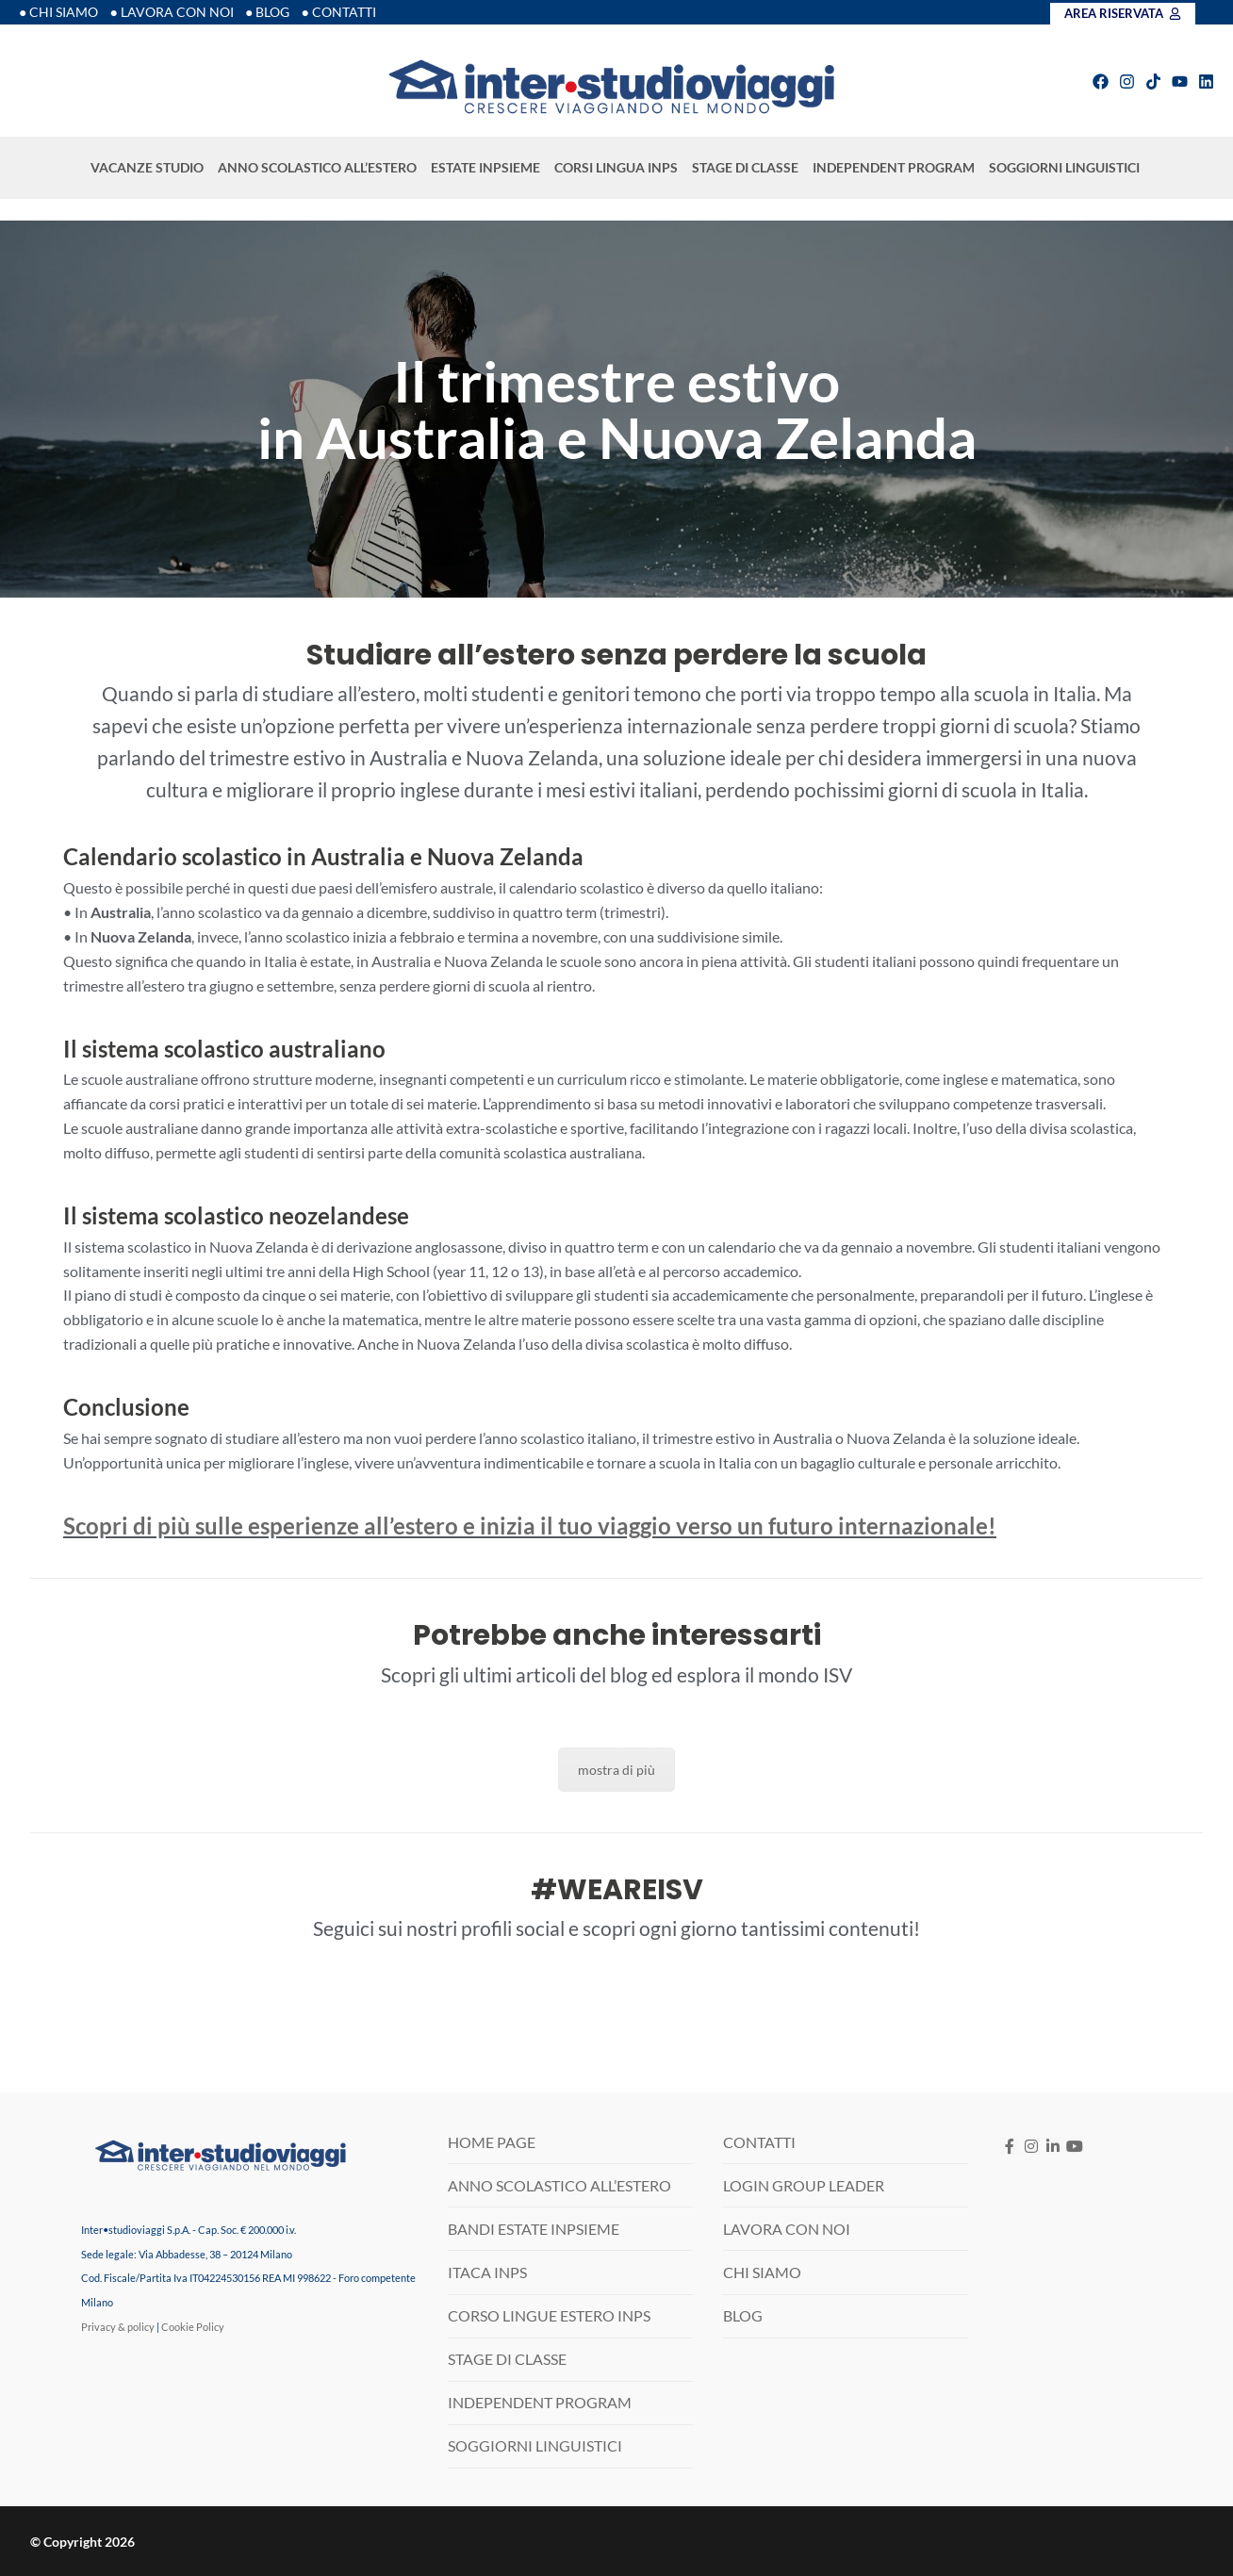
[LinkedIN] (1053, 2146)
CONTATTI (759, 2142)
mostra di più (616, 1770)
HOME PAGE (491, 2142)
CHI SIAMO (762, 2272)
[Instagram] (1032, 2146)
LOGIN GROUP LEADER (803, 2185)
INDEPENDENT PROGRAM (895, 167)
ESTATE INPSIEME (487, 167)
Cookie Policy (192, 2327)
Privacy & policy (118, 2327)
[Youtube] (1075, 2146)
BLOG (743, 2315)
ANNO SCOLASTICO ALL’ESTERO (318, 167)
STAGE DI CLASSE (746, 167)
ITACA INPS (487, 2272)
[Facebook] (1009, 2146)
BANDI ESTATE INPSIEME (533, 2229)
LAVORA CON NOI (786, 2229)
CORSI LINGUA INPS (617, 167)
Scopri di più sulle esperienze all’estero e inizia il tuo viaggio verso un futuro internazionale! (529, 1525)
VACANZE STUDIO (148, 167)
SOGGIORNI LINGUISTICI (1066, 167)
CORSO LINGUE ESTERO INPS (549, 2315)
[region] (616, 409)
